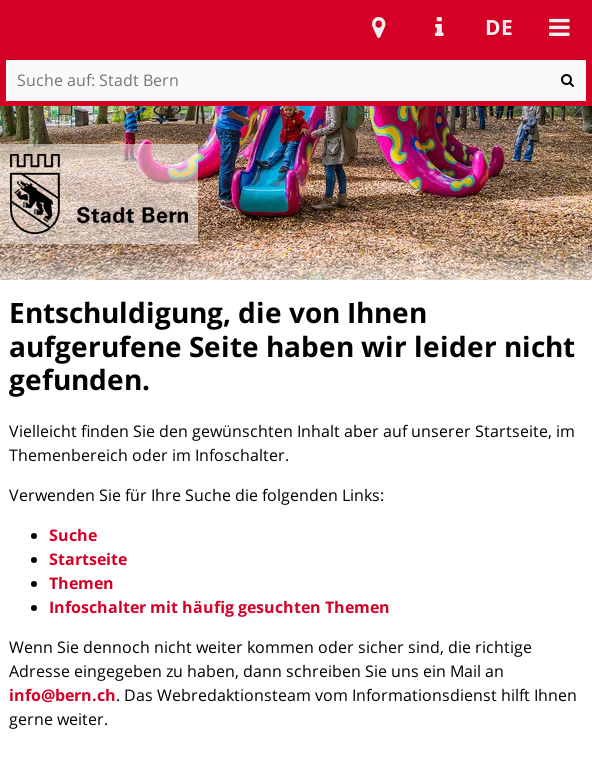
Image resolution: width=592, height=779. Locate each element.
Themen (81, 583)
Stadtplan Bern (379, 27)
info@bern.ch (62, 695)
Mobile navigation (559, 27)
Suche (73, 535)
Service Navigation (439, 27)
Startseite (88, 559)
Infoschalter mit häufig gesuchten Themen (219, 607)
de (499, 27)
